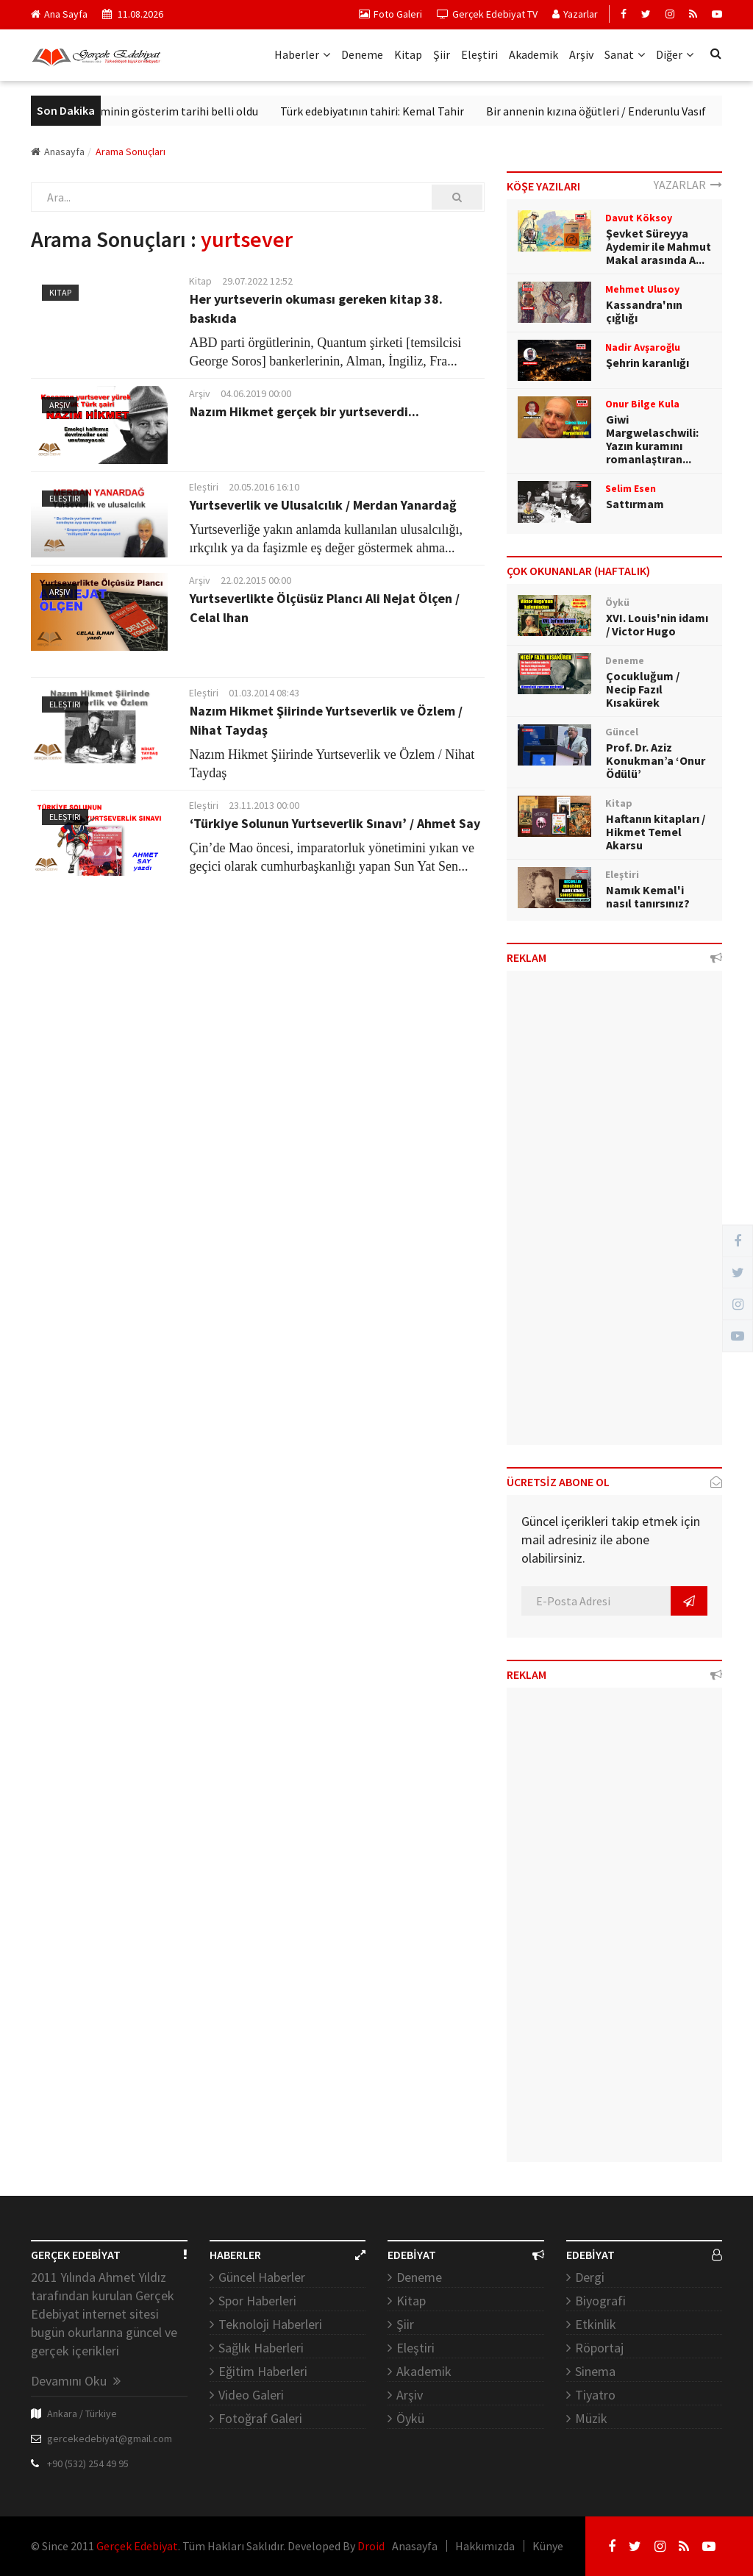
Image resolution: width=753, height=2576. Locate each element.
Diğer (674, 54)
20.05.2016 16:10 (264, 486)
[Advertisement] (614, 1213)
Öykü (410, 2418)
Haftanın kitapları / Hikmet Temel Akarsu (655, 831)
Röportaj (599, 2347)
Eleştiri (479, 54)
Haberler (302, 54)
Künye (547, 2546)
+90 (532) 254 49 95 (88, 2463)
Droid (371, 2545)
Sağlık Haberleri (261, 2347)
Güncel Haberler (261, 2277)
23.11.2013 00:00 (264, 805)
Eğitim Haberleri (262, 2371)
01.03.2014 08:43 (264, 692)
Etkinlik (595, 2324)
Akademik (533, 54)
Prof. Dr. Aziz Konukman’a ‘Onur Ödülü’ (655, 760)
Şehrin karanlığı (647, 362)
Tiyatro (595, 2394)
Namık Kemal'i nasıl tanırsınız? (648, 896)
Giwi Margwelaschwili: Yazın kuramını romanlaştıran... (652, 439)
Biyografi (600, 2300)
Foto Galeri (390, 14)
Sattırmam (635, 503)
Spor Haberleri (257, 2300)
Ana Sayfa (59, 14)
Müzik (591, 2418)
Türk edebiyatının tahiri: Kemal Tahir (390, 111)
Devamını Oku (76, 2380)
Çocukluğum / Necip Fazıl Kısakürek (642, 689)
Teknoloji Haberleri (270, 2324)
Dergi (589, 2277)
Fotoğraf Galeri (260, 2418)
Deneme (362, 54)
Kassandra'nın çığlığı (644, 311)
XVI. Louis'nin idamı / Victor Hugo (657, 624)
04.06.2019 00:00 (256, 393)
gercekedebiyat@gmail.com (109, 2438)
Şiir (441, 54)
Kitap (408, 54)
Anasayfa (58, 151)
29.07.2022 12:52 (257, 281)
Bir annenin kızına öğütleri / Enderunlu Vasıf (614, 111)
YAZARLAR (688, 184)
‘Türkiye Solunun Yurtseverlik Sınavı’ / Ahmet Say (335, 823)
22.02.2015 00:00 (256, 580)
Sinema (595, 2371)
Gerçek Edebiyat (137, 2545)
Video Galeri (251, 2394)
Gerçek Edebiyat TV (487, 14)
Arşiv (581, 54)
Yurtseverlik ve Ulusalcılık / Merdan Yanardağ (323, 504)
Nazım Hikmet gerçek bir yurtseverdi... (304, 411)
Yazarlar (575, 14)
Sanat (624, 54)
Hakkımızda (485, 2546)
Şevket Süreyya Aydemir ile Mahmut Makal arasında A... (658, 246)
